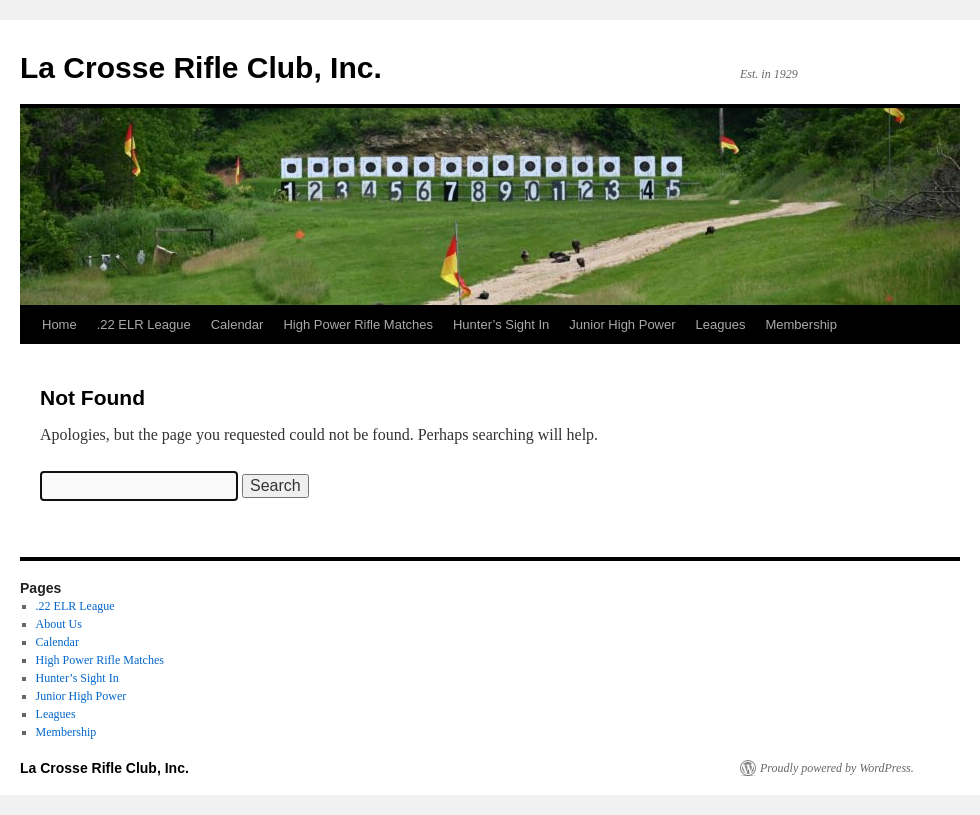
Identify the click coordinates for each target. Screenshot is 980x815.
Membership (801, 324)
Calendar (237, 324)
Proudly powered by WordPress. (837, 768)
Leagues (721, 324)
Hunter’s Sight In (501, 324)
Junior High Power (622, 324)
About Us (59, 624)
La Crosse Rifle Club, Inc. (201, 67)
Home (59, 324)
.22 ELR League (144, 324)
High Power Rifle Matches (358, 324)
